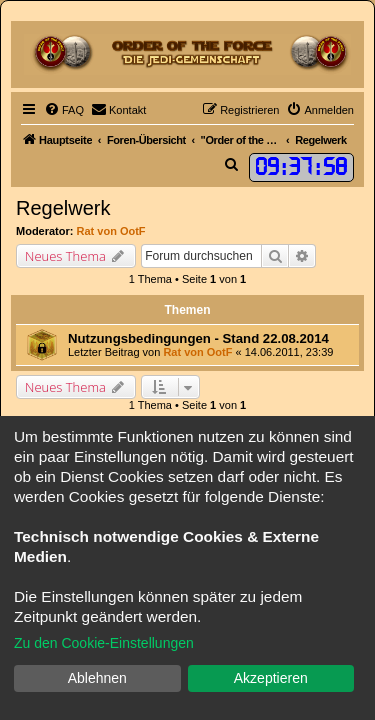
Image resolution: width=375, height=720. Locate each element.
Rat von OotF (111, 231)
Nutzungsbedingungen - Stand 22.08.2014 (198, 338)
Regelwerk (63, 208)
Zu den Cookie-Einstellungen (104, 643)
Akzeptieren (271, 678)
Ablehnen (97, 678)
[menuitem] (64, 110)
